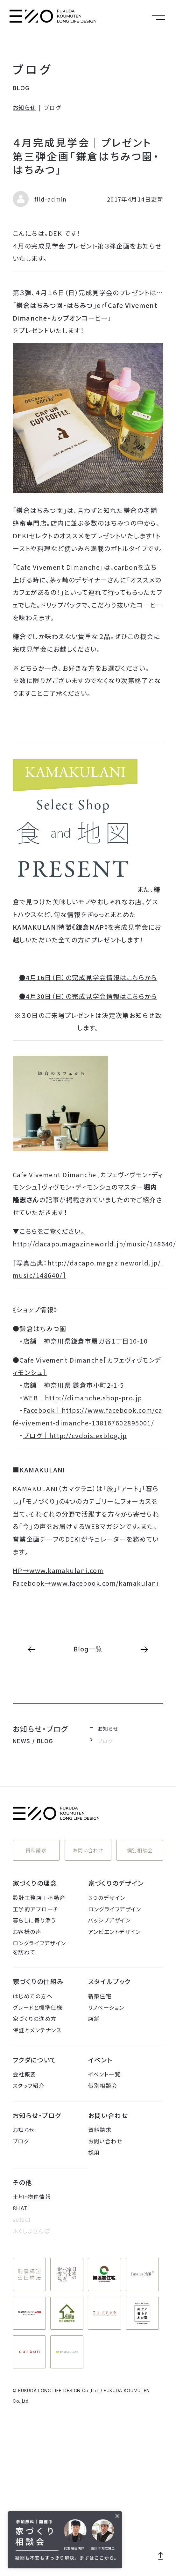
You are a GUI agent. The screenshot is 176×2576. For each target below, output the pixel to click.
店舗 (94, 2018)
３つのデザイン (106, 1898)
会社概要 (24, 2074)
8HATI (21, 2208)
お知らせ (24, 107)
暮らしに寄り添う (34, 1920)
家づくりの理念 (35, 1883)
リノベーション (106, 2007)
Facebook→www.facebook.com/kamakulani (86, 1583)
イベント (100, 2059)
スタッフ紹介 (29, 2085)
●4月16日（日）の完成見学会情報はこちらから (88, 977)
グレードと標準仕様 (37, 2007)
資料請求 (35, 1850)
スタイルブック (109, 1981)
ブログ (33, 69)
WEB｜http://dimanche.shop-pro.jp (82, 1397)
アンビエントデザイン (114, 1931)
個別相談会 (140, 1850)
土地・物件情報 (32, 2197)
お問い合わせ (88, 1850)
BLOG (21, 88)
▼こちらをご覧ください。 (49, 1231)
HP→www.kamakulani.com (58, 1570)
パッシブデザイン (109, 1920)
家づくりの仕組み (38, 1981)
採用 (94, 2152)
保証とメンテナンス (37, 2030)
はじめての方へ (33, 1996)
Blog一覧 (88, 1649)
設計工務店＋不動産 (39, 1898)
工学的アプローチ (36, 1909)
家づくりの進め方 (35, 2018)
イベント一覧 (104, 2074)
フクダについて (34, 2059)
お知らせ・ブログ (37, 2115)
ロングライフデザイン (114, 1909)
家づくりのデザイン (116, 1883)
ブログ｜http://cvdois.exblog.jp (75, 1435)
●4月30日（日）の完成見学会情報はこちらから (88, 996)
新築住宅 (100, 1996)
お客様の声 (27, 1931)
